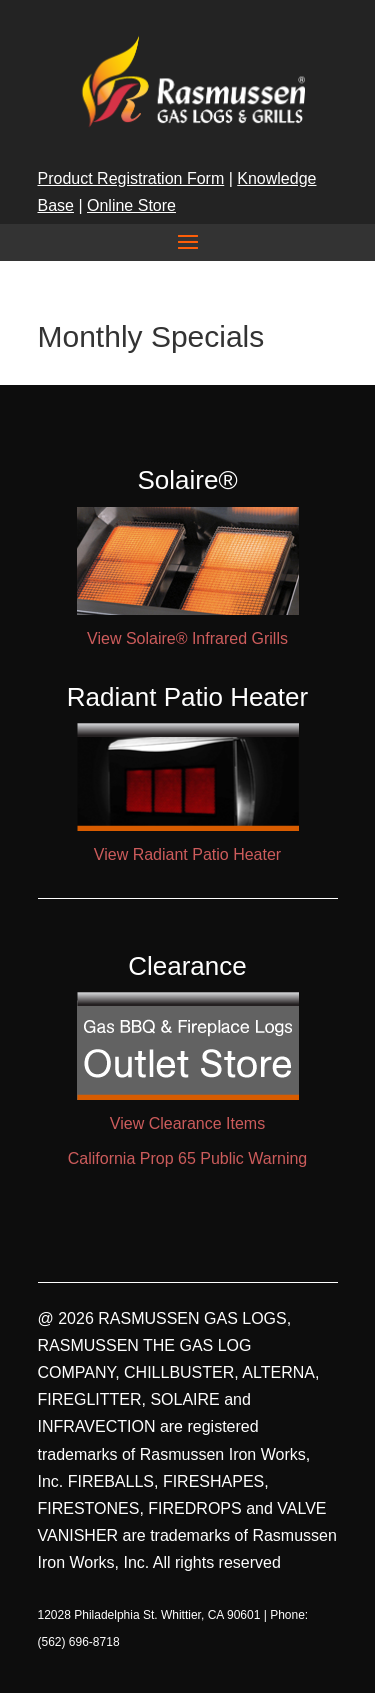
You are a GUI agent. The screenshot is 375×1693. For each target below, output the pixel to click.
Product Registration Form (131, 178)
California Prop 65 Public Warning (188, 1158)
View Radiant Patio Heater (187, 854)
